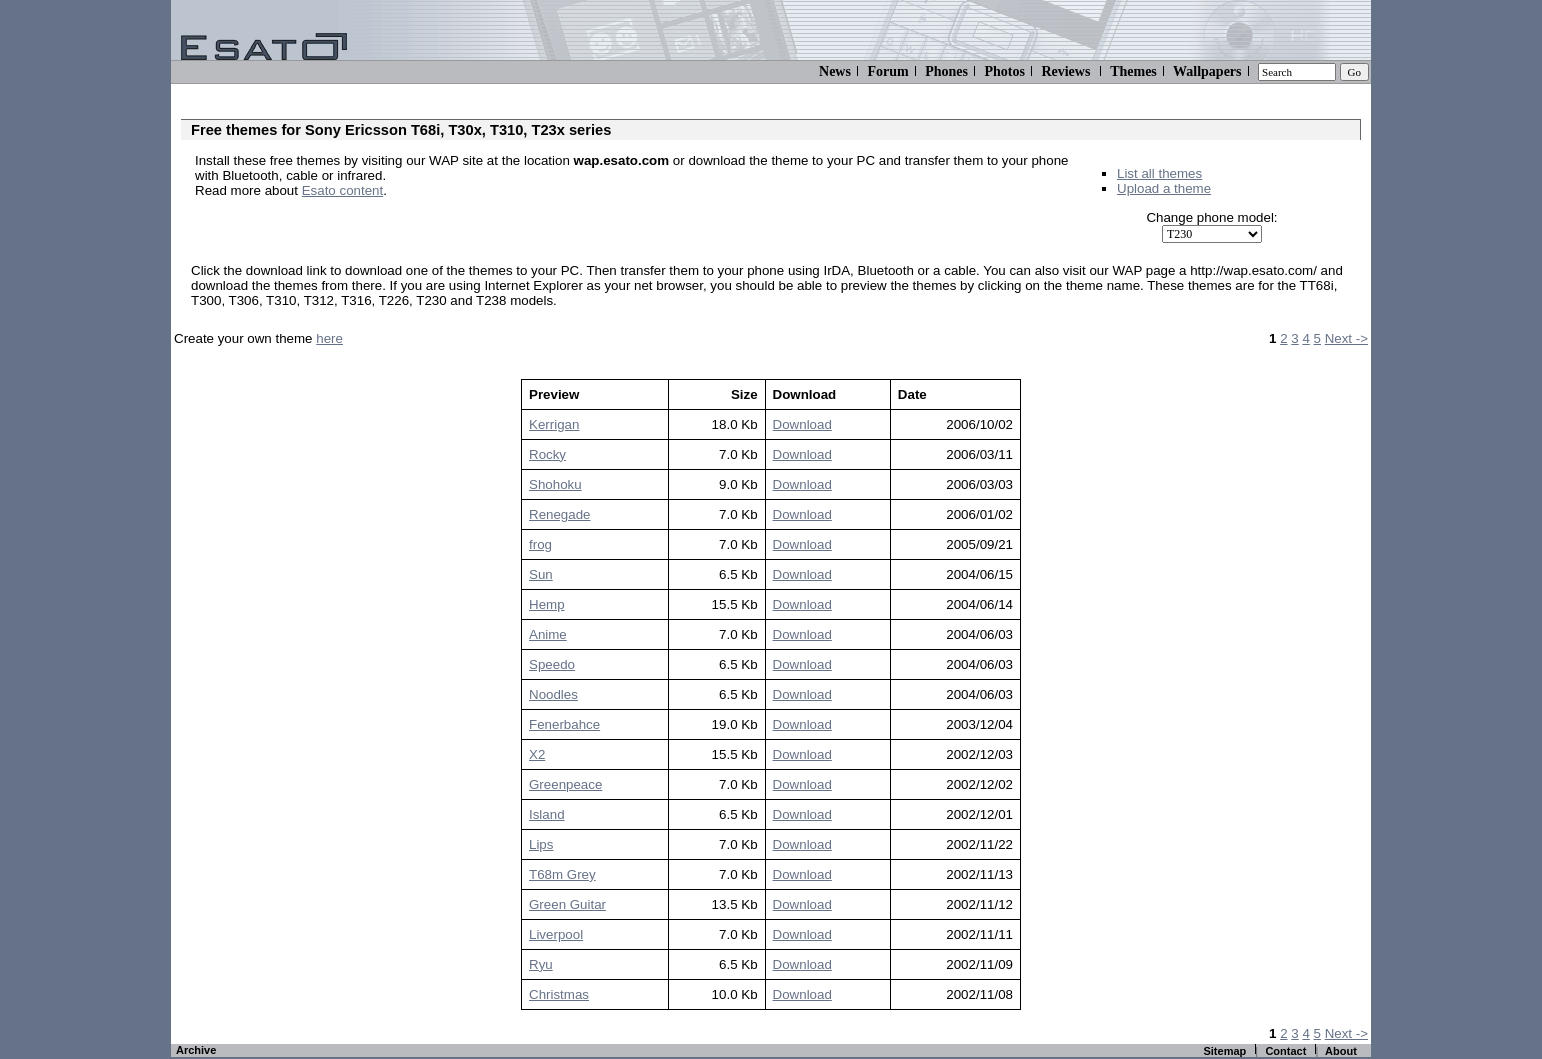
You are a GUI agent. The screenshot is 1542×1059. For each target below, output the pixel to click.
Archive (196, 1050)
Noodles (553, 694)
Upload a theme (1164, 188)
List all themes (1159, 173)
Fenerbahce (564, 724)
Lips (541, 844)
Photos (1004, 71)
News (835, 71)
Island (547, 814)
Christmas (559, 994)
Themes (1133, 71)
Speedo (552, 664)
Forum (887, 71)
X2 (537, 754)
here (329, 338)
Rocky (547, 454)
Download (802, 424)
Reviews (1065, 71)
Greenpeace (565, 784)
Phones (946, 71)
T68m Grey (562, 874)
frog (540, 544)
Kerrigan (554, 424)
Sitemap (1224, 1051)
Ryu (541, 964)
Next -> (1346, 338)
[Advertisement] (429, 220)
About (1341, 1051)
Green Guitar (567, 904)
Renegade (560, 514)
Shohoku (555, 484)
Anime (548, 634)
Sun (541, 574)
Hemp (547, 604)
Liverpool (556, 934)
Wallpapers (1207, 71)
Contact (1285, 1051)
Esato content (343, 190)
